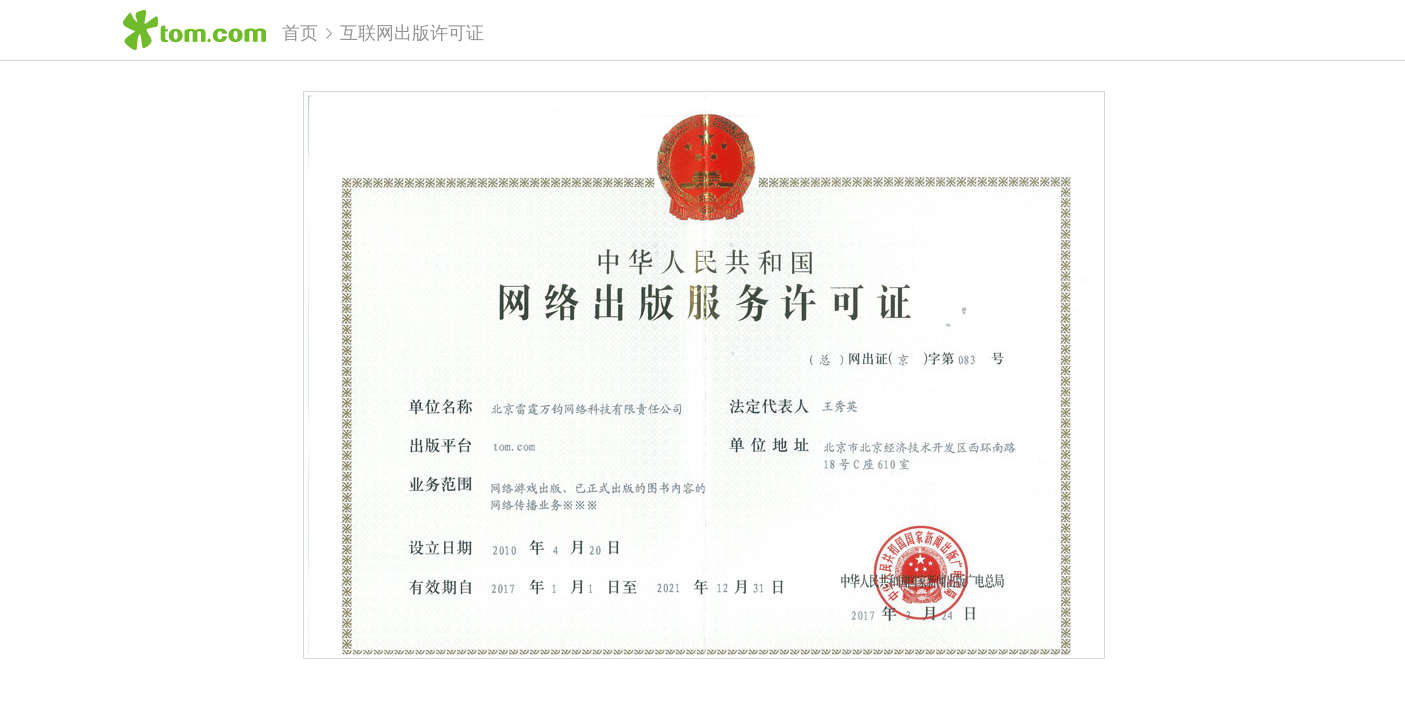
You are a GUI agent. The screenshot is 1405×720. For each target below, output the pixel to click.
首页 (300, 33)
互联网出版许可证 (412, 33)
